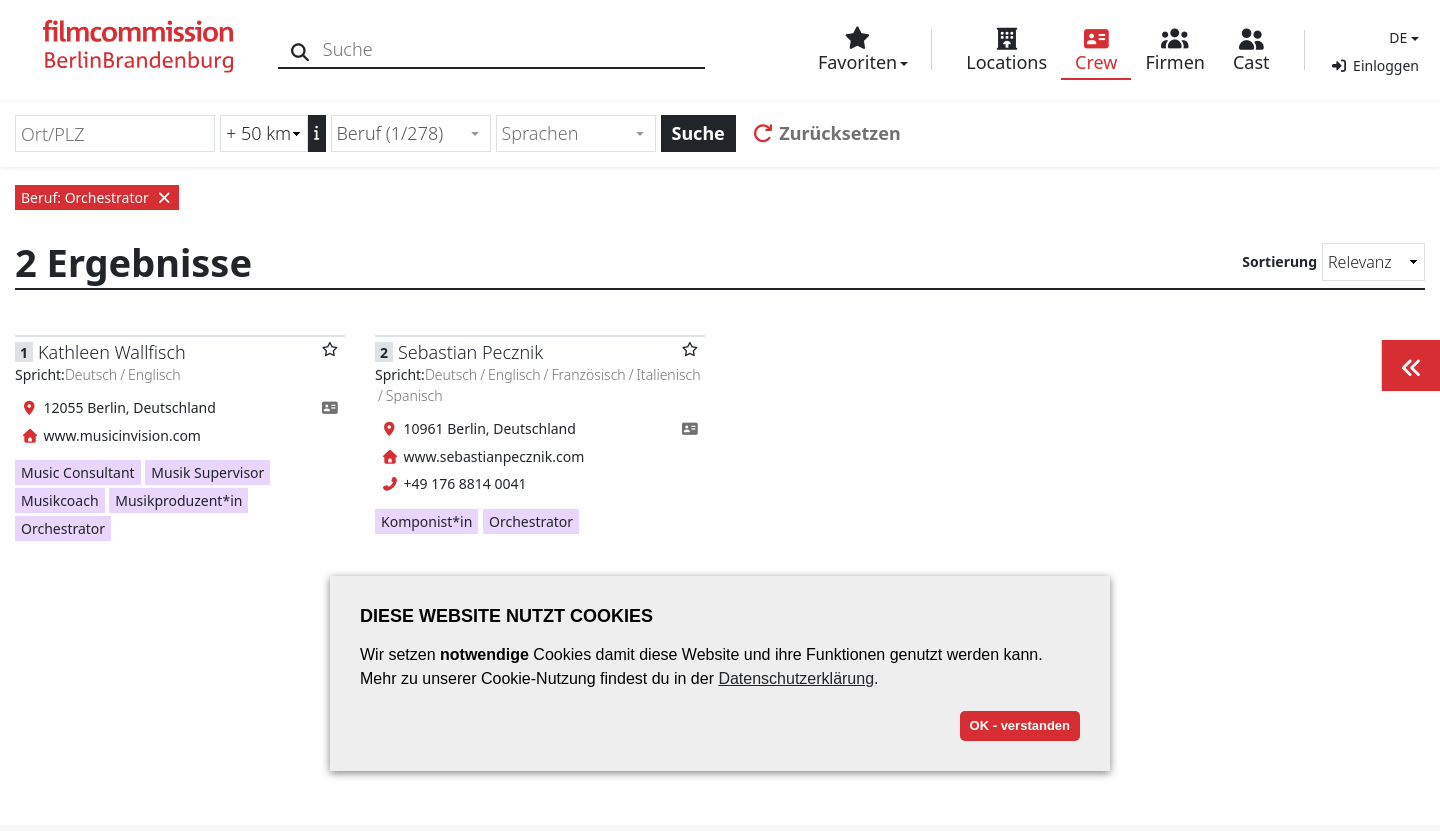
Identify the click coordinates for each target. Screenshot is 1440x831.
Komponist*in (426, 521)
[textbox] (567, 133)
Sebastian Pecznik (470, 352)
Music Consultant (78, 472)
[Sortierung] (1373, 262)
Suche (698, 133)
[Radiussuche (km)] (264, 133)
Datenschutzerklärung (796, 678)
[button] (1401, 37)
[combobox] (411, 133)
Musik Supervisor (207, 472)
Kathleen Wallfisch (112, 352)
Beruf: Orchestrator (97, 197)
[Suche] (302, 49)
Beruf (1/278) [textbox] (390, 133)
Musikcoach (60, 500)
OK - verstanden (1020, 725)
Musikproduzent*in (178, 500)
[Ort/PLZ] (115, 133)
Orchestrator (63, 528)
